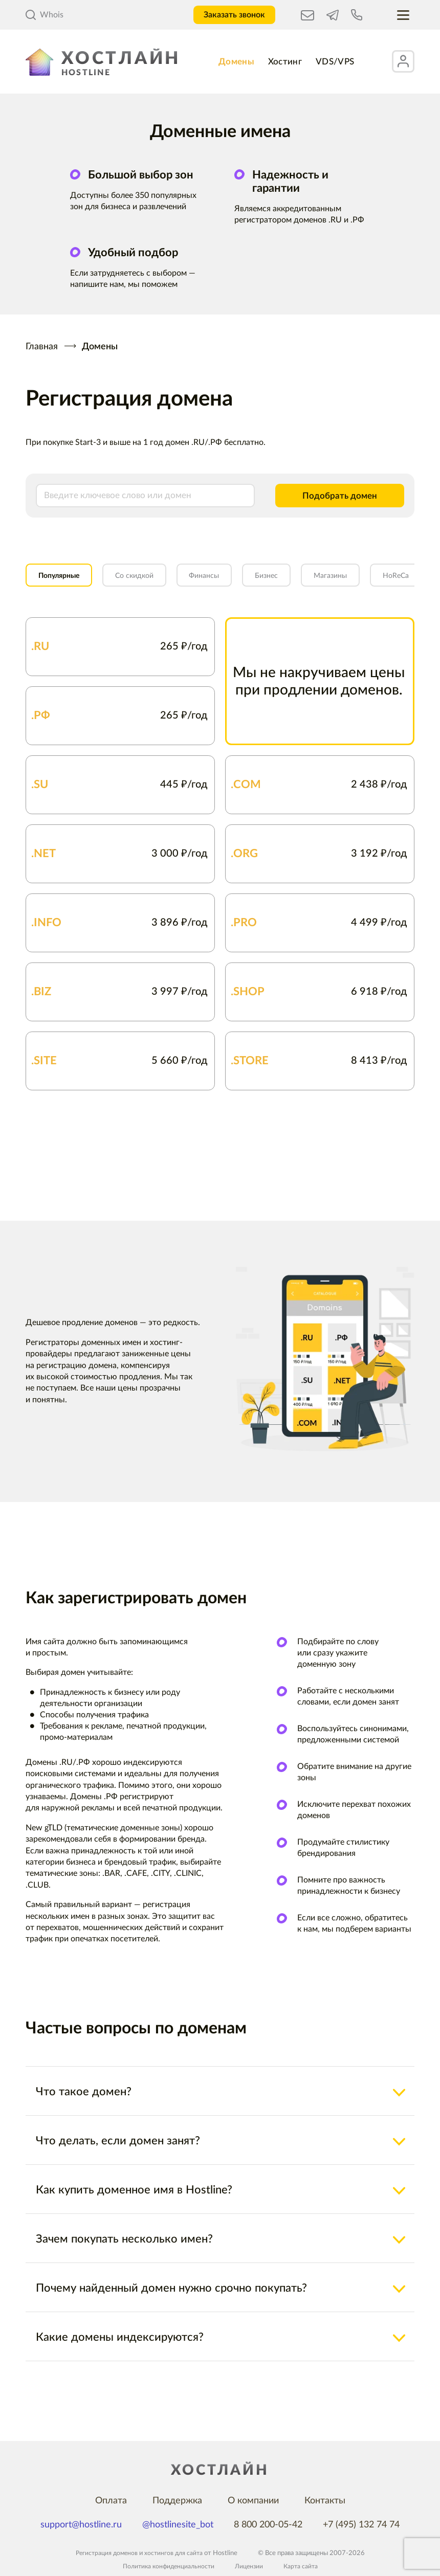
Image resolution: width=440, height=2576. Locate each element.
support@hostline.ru (81, 2524)
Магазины (376, 582)
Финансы (231, 582)
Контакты (324, 2500)
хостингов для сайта (175, 2553)
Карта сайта (304, 2566)
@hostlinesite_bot (177, 2524)
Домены (228, 61)
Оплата (111, 2500)
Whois (44, 15)
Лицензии (251, 2566)
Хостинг (283, 61)
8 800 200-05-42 (268, 2524)
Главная (42, 346)
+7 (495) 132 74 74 (361, 2524)
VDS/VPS (342, 61)
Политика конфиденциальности (166, 2566)
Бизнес (303, 582)
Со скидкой (151, 582)
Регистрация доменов (105, 2553)
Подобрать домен (331, 498)
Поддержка (177, 2500)
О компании (253, 2500)
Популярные (65, 582)
